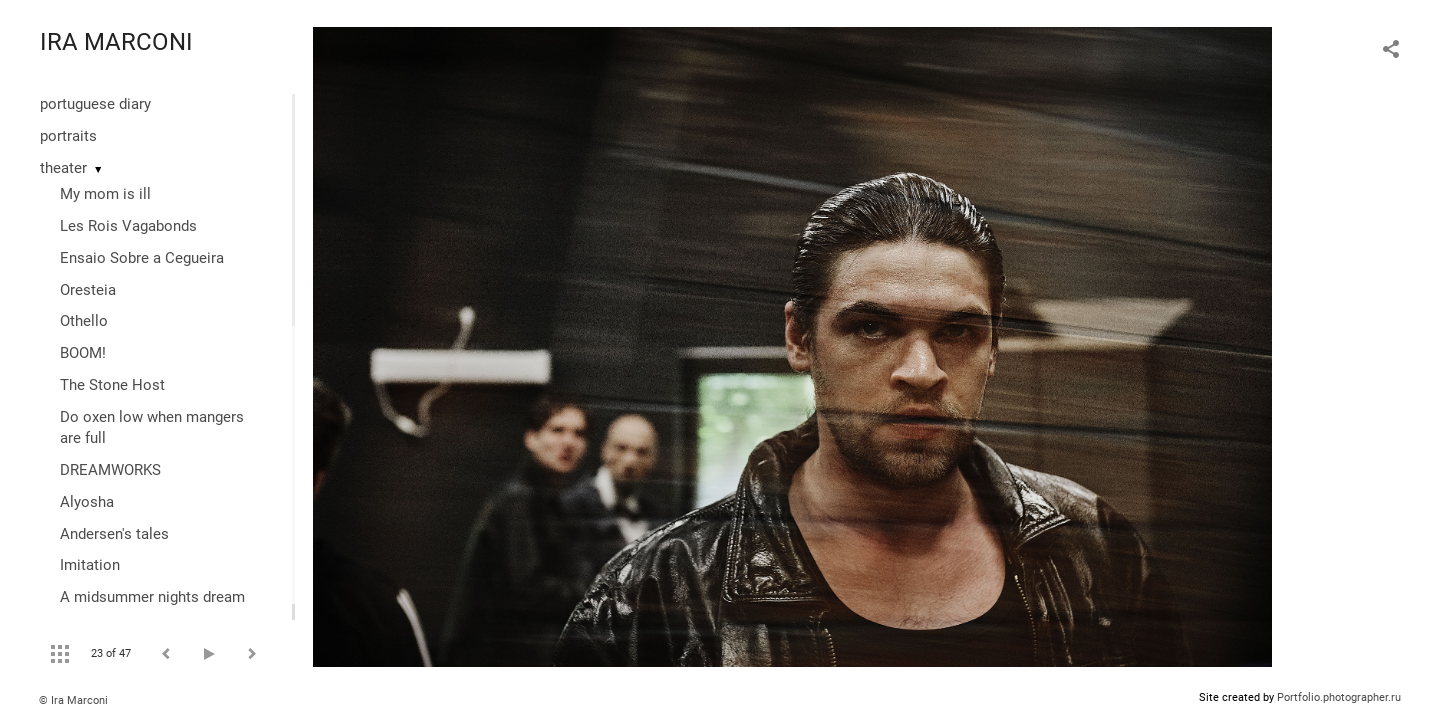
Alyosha (87, 502)
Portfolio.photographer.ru (1339, 697)
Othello (84, 321)
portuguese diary (95, 104)
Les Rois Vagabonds (128, 226)
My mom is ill (105, 194)
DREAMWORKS (110, 470)
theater (63, 168)
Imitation (90, 565)
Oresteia (88, 290)
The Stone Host (112, 385)
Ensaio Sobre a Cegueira (142, 258)
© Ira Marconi (73, 700)
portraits (68, 136)
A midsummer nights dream (152, 597)
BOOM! (83, 353)
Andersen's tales (114, 534)
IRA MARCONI (116, 42)
